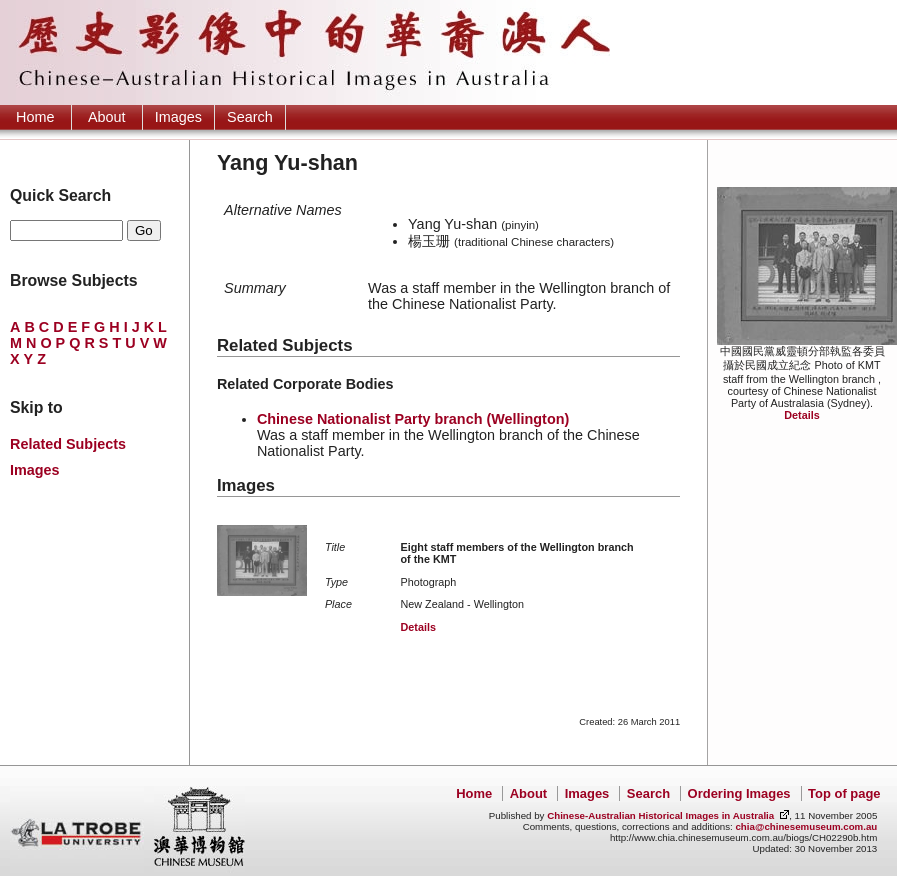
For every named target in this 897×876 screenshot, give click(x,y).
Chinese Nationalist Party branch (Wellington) (413, 419)
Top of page (844, 793)
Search (250, 117)
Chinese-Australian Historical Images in (660, 815)
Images (178, 117)
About (107, 117)
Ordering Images (739, 793)
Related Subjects (68, 444)
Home (35, 117)
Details (801, 415)
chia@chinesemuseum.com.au (806, 826)
